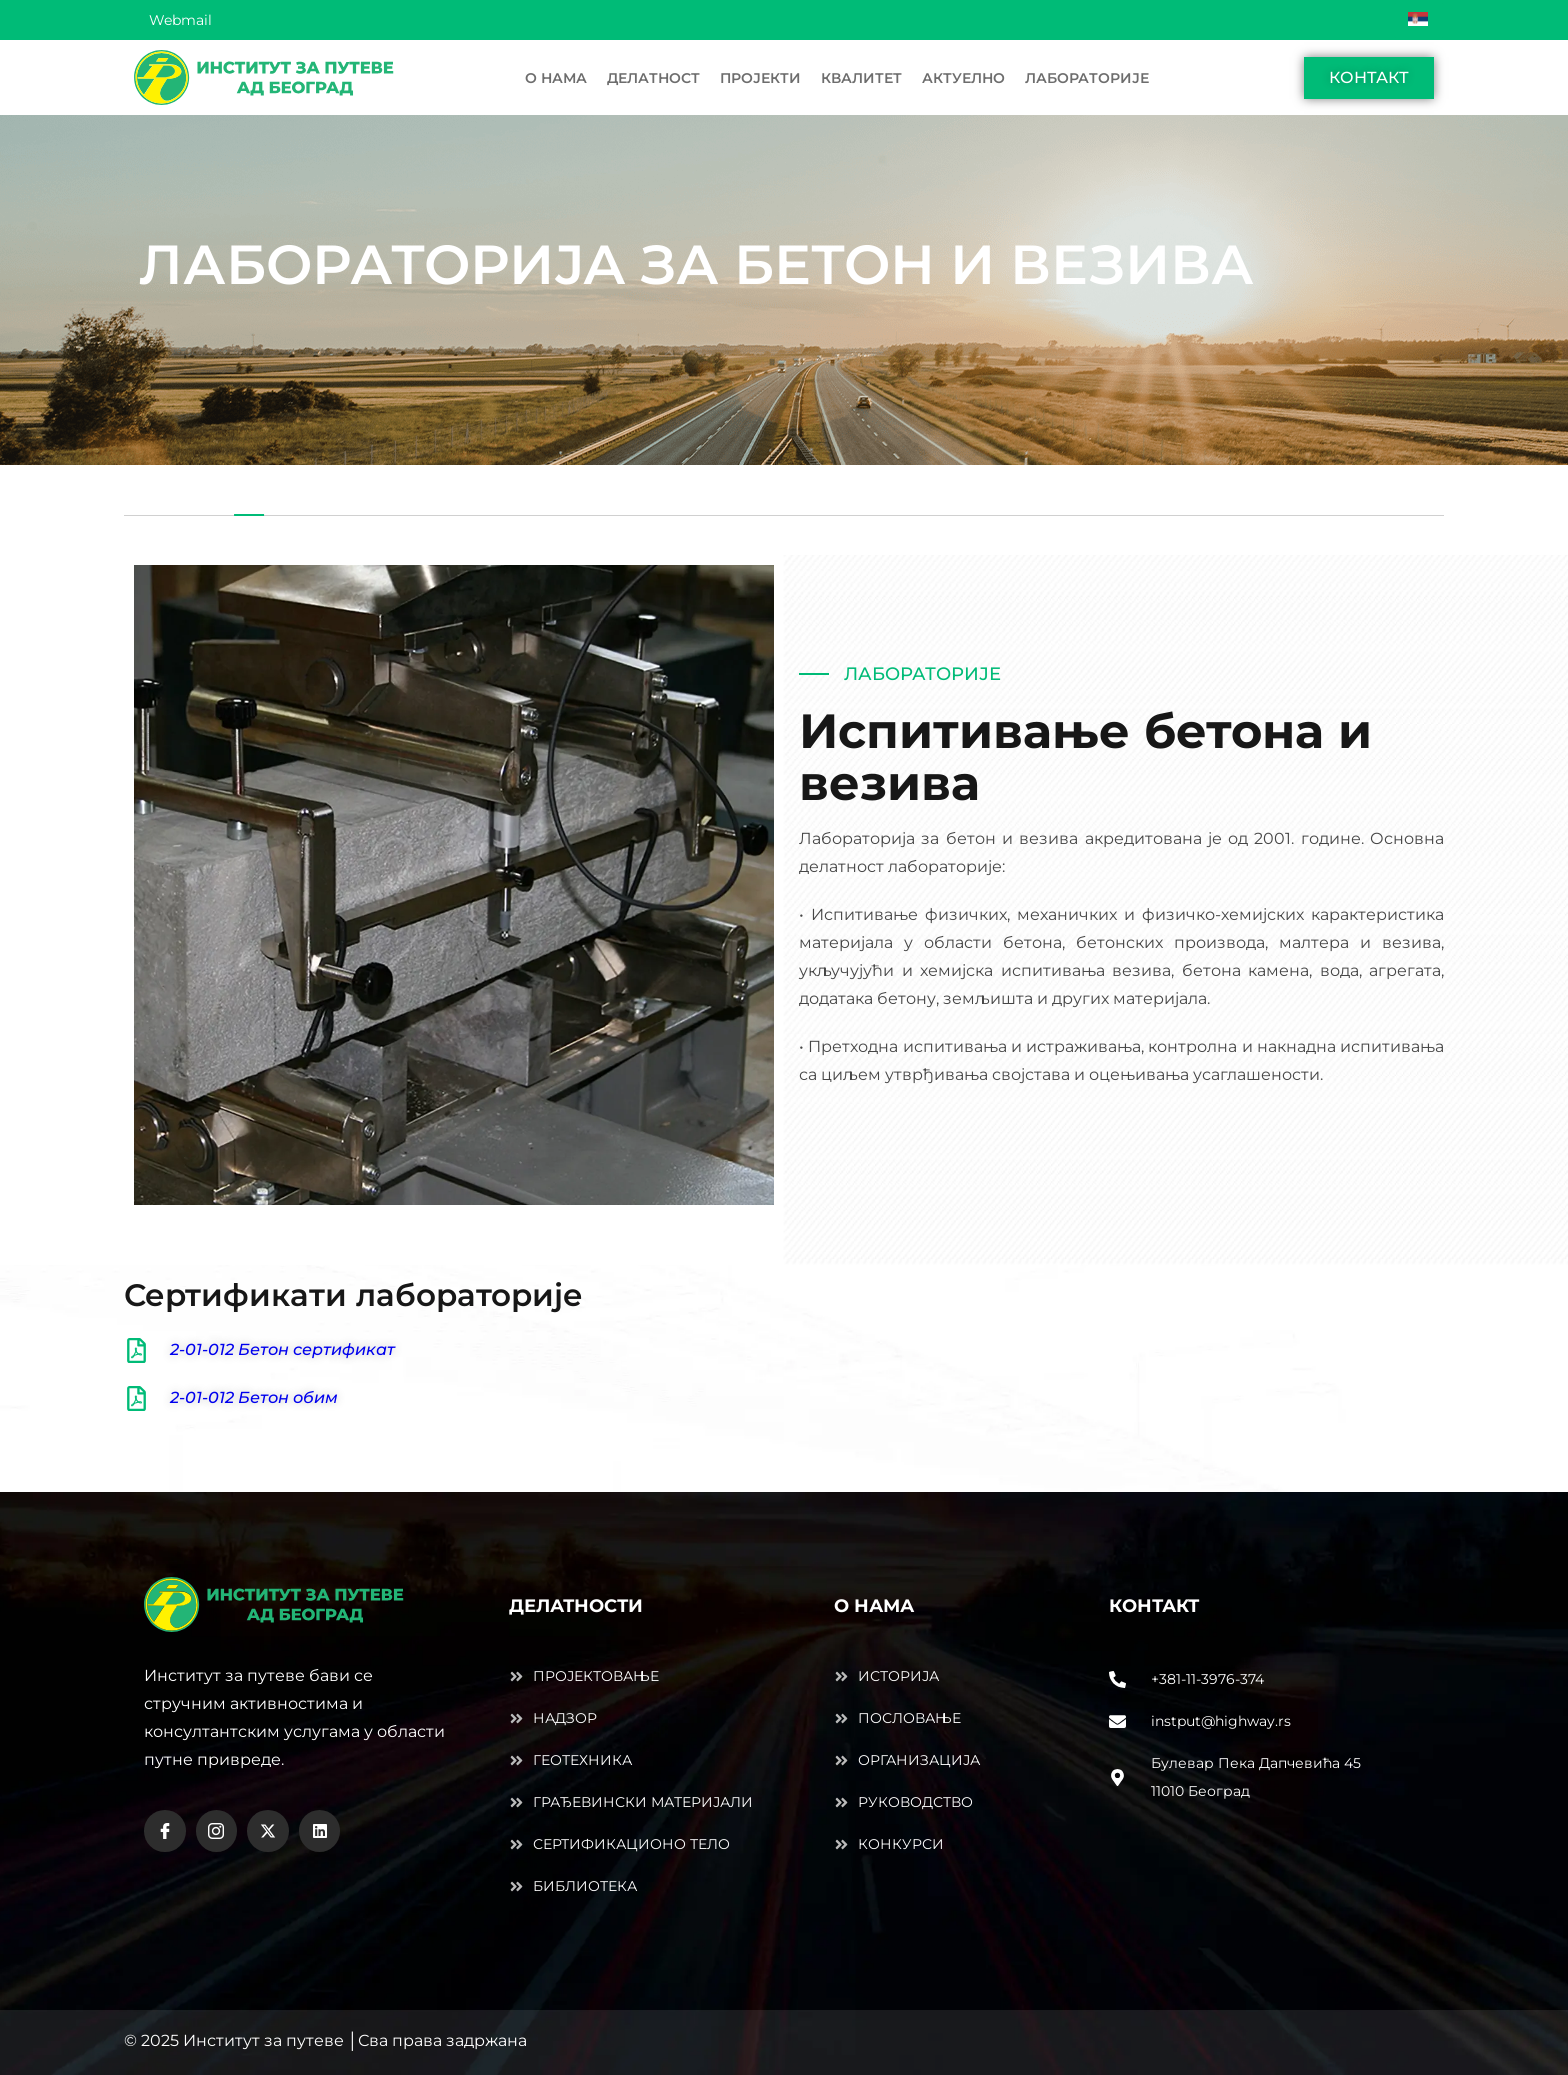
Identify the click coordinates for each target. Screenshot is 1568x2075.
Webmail (180, 20)
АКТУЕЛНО (963, 78)
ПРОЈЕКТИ (760, 78)
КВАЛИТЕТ (861, 78)
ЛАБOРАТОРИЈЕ (1087, 78)
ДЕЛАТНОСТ (653, 78)
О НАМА (556, 78)
